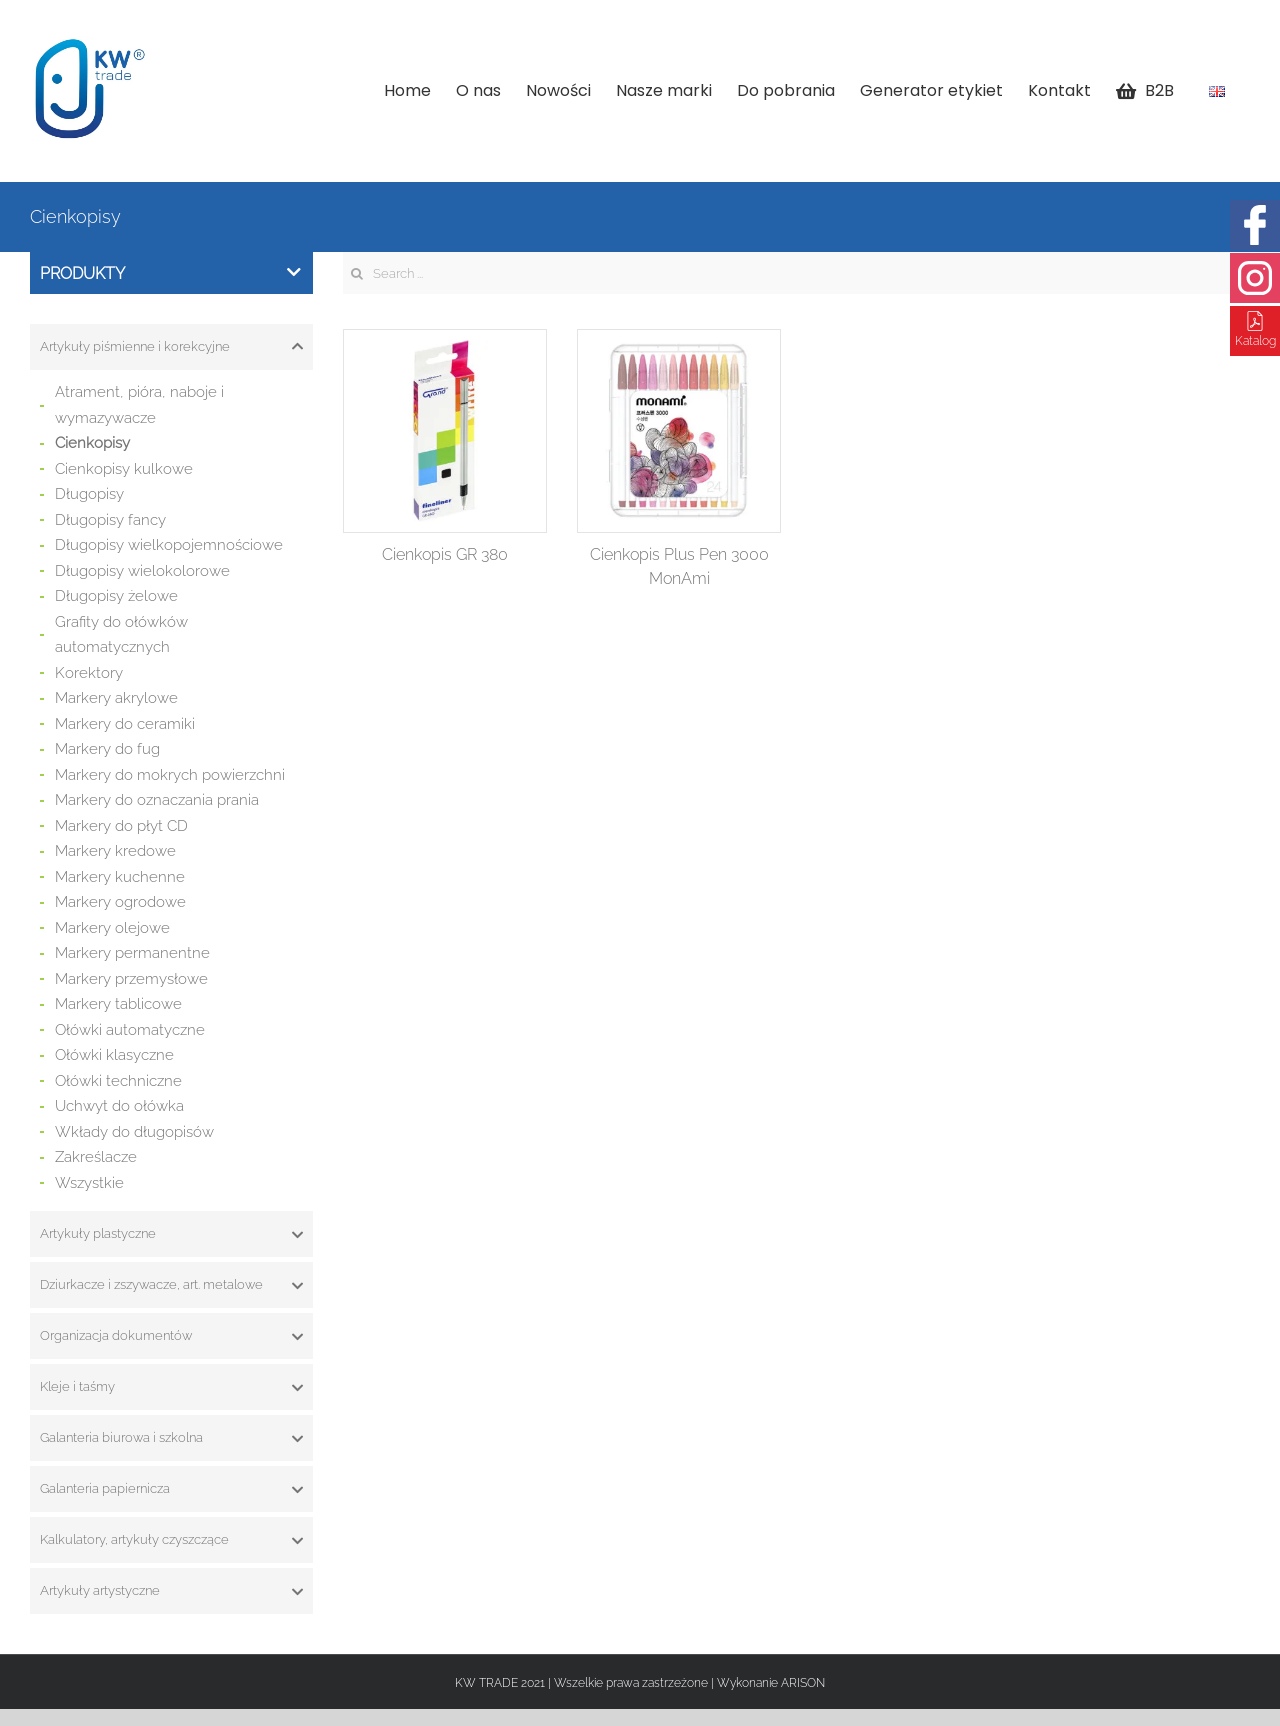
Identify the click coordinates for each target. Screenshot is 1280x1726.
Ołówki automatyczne (130, 1030)
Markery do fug (107, 749)
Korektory (89, 673)
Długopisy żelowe (116, 596)
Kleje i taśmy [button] (171, 1387)
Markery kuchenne (120, 877)
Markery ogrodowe (120, 902)
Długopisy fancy (110, 520)
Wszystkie (89, 1183)
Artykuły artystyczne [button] (171, 1591)
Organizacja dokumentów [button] (171, 1336)
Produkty (170, 273)
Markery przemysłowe (131, 979)
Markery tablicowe (118, 1004)
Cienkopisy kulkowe (124, 469)
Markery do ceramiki (125, 724)
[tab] (171, 347)
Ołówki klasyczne (114, 1055)
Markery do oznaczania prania (157, 800)
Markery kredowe (115, 851)
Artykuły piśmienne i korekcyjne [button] (171, 347)
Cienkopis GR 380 (445, 554)
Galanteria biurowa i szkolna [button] (171, 1438)
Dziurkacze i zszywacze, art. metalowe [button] (171, 1285)
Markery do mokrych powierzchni (170, 775)
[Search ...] (797, 273)
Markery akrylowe (116, 698)
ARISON (803, 1683)
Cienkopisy (92, 443)
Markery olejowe (112, 928)
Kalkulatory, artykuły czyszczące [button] (171, 1540)
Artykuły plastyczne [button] (171, 1234)
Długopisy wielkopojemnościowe (169, 545)
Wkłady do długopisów (134, 1132)
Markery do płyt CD (121, 826)
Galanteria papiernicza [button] (171, 1489)
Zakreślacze (96, 1157)
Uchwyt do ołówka (119, 1106)
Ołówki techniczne (118, 1081)
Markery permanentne (132, 953)
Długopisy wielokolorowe (142, 571)
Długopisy (89, 494)
